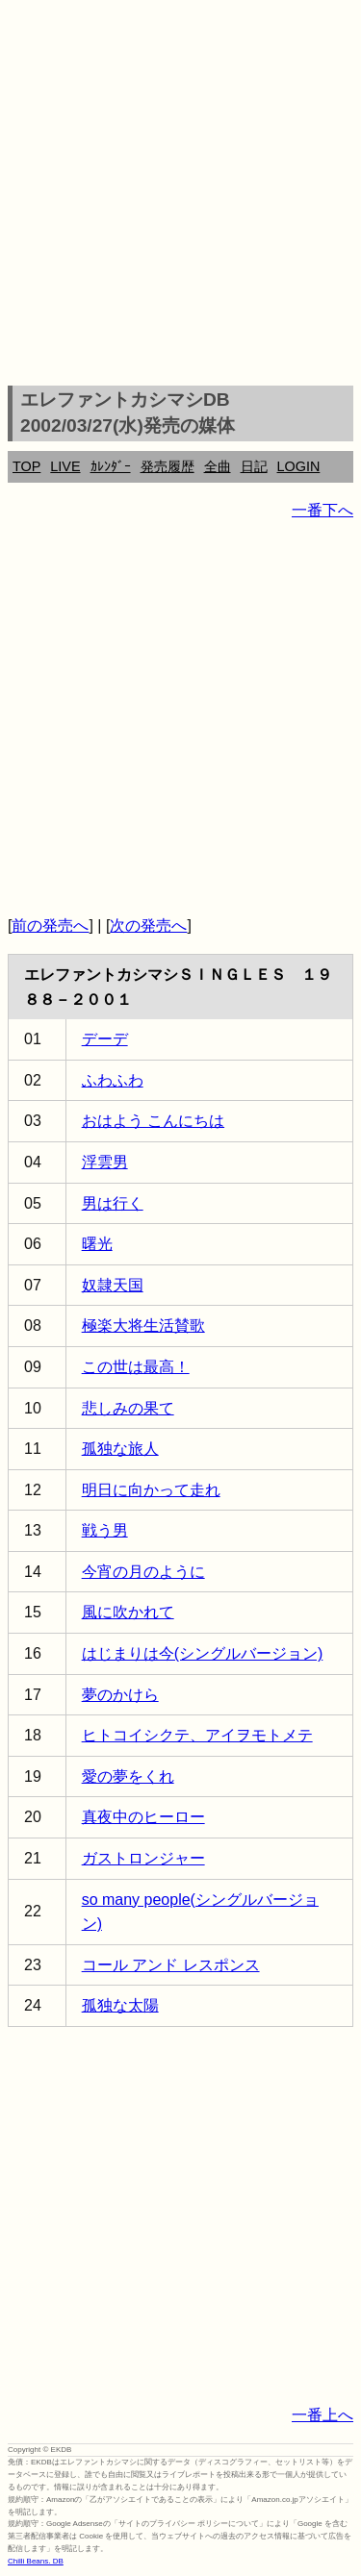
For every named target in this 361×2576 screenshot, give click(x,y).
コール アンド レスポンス (171, 1965)
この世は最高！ (136, 1367)
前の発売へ (50, 925)
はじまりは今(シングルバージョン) (202, 1653)
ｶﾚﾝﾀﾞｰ (110, 466)
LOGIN (299, 466)
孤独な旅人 (120, 1448)
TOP (26, 466)
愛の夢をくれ (128, 1776)
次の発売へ (148, 925)
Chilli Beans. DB (36, 2561)
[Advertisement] (180, 195)
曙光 (97, 1244)
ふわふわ (112, 1080)
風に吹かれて (128, 1612)
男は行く (112, 1203)
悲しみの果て (128, 1408)
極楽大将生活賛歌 (143, 1325)
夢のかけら (120, 1695)
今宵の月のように (143, 1571)
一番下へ (322, 510)
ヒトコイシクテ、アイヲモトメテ (197, 1735)
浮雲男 (105, 1162)
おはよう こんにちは (153, 1121)
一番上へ (322, 2415)
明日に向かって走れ (151, 1490)
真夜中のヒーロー (143, 1817)
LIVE (65, 466)
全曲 (217, 466)
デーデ (105, 1039)
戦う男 (105, 1530)
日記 (254, 466)
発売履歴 (167, 466)
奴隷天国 (112, 1285)
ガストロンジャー (143, 1858)
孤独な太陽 (120, 2005)
